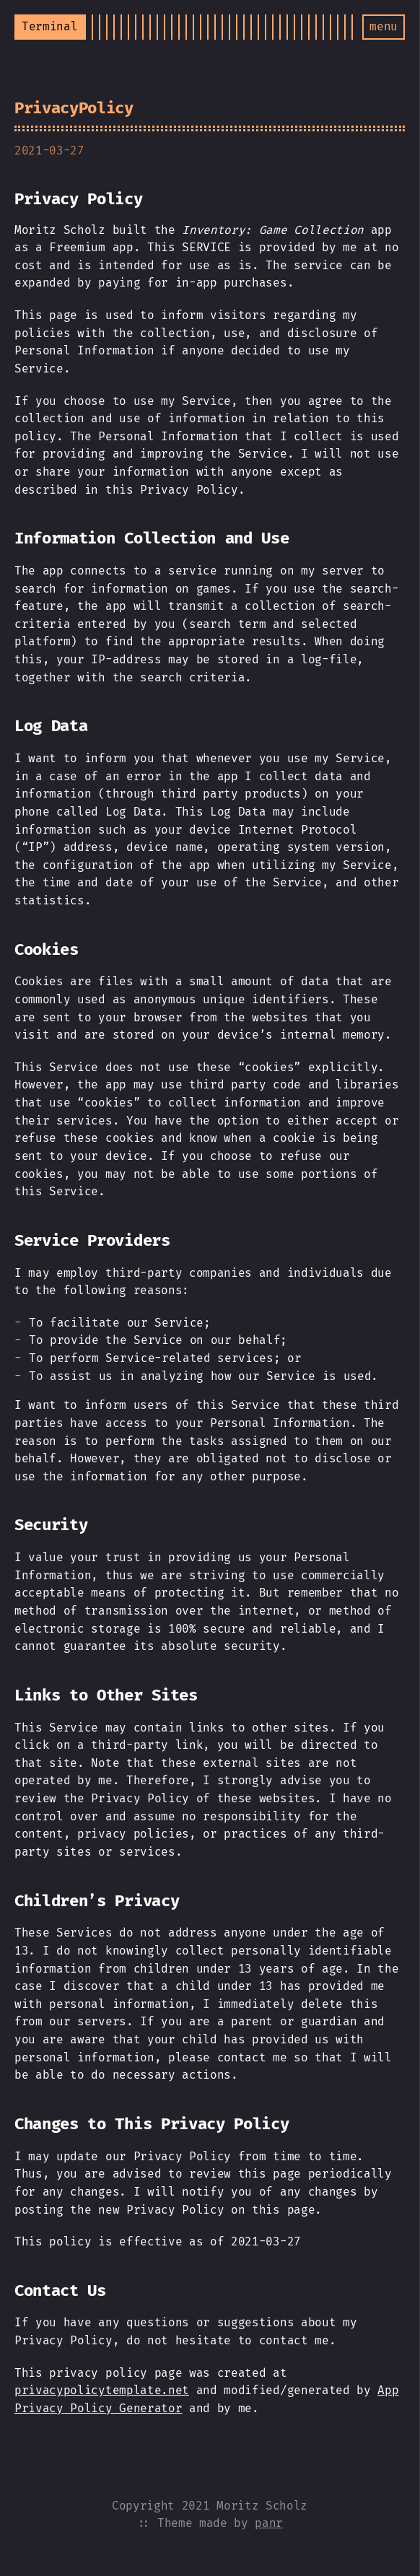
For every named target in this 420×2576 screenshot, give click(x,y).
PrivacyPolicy (74, 108)
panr (269, 2523)
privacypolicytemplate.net (101, 2390)
